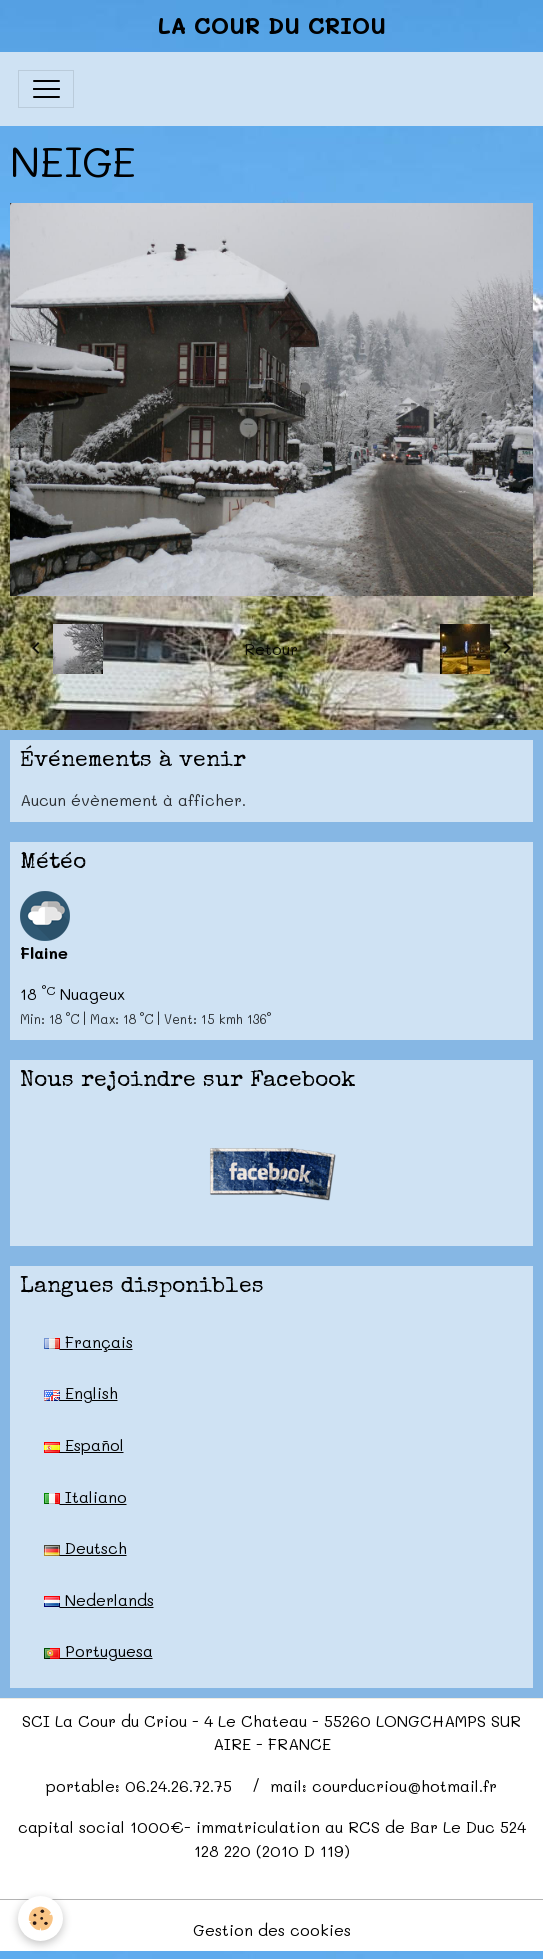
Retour (271, 648)
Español (84, 1444)
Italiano (85, 1496)
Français (88, 1341)
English (81, 1392)
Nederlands (99, 1599)
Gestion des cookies (272, 1929)
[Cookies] (40, 1918)
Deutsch (85, 1547)
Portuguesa (98, 1650)
